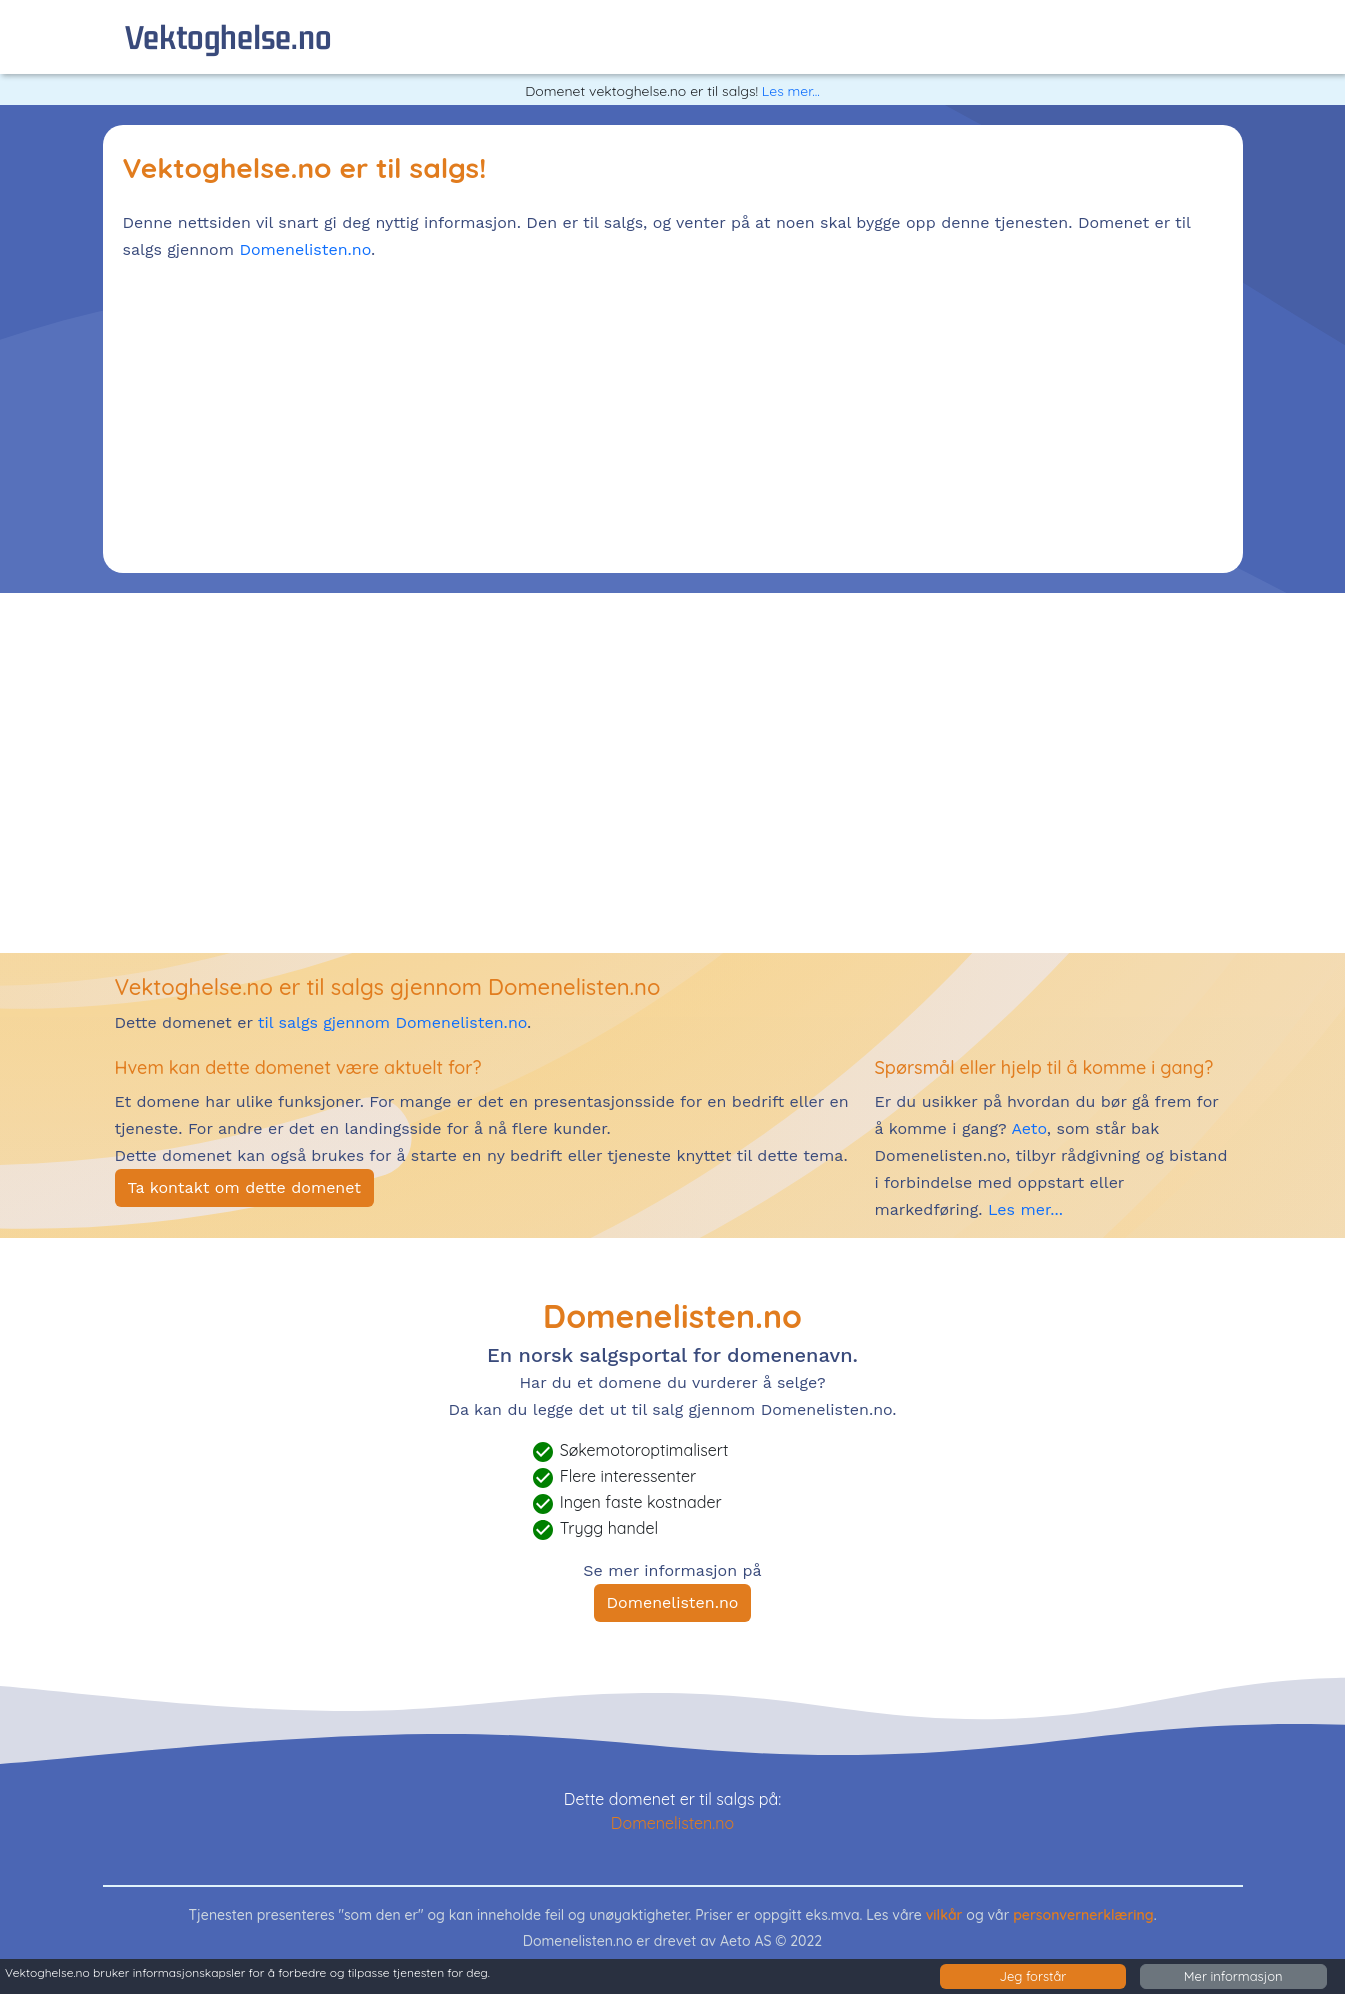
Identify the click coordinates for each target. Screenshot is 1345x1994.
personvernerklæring (1083, 1915)
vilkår (944, 1915)
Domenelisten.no (305, 249)
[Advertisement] (673, 413)
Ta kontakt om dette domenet (244, 1187)
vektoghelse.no (228, 36)
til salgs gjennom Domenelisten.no (392, 1022)
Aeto (1027, 1128)
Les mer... (791, 91)
